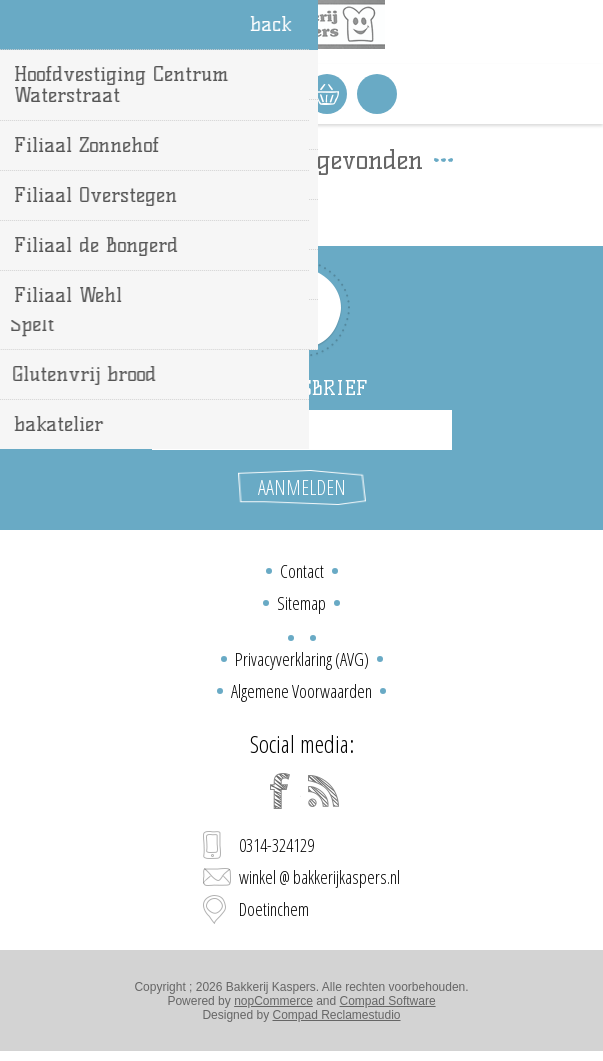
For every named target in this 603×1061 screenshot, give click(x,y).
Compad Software (388, 1001)
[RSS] (324, 791)
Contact (302, 571)
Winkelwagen (327, 94)
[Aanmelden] (302, 430)
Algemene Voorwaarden (301, 691)
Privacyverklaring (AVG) (302, 659)
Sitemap (301, 603)
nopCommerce (273, 1001)
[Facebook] (280, 791)
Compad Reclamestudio (336, 1015)
